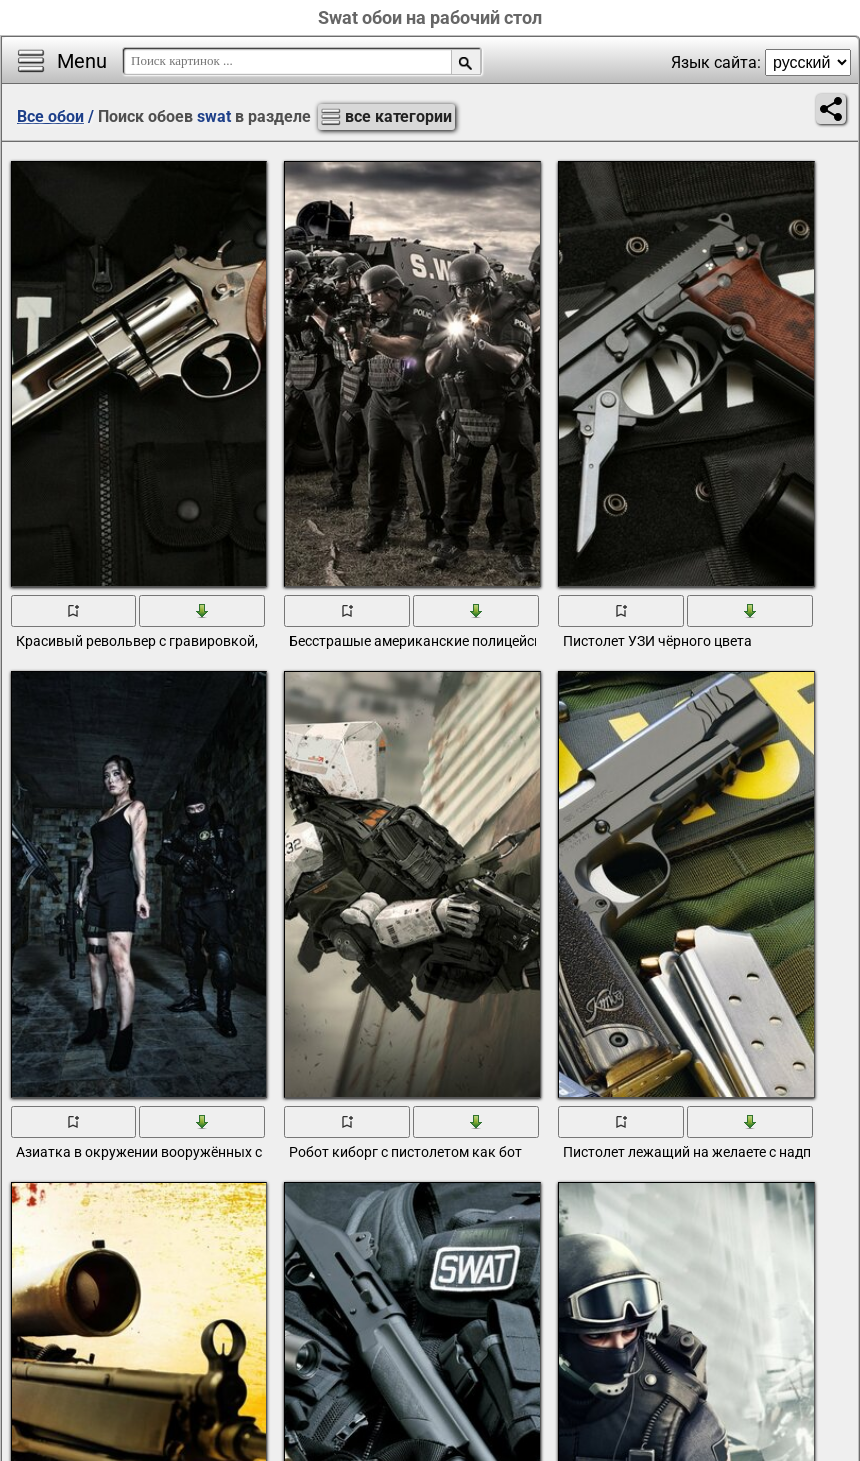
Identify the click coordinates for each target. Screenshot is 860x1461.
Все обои (50, 116)
